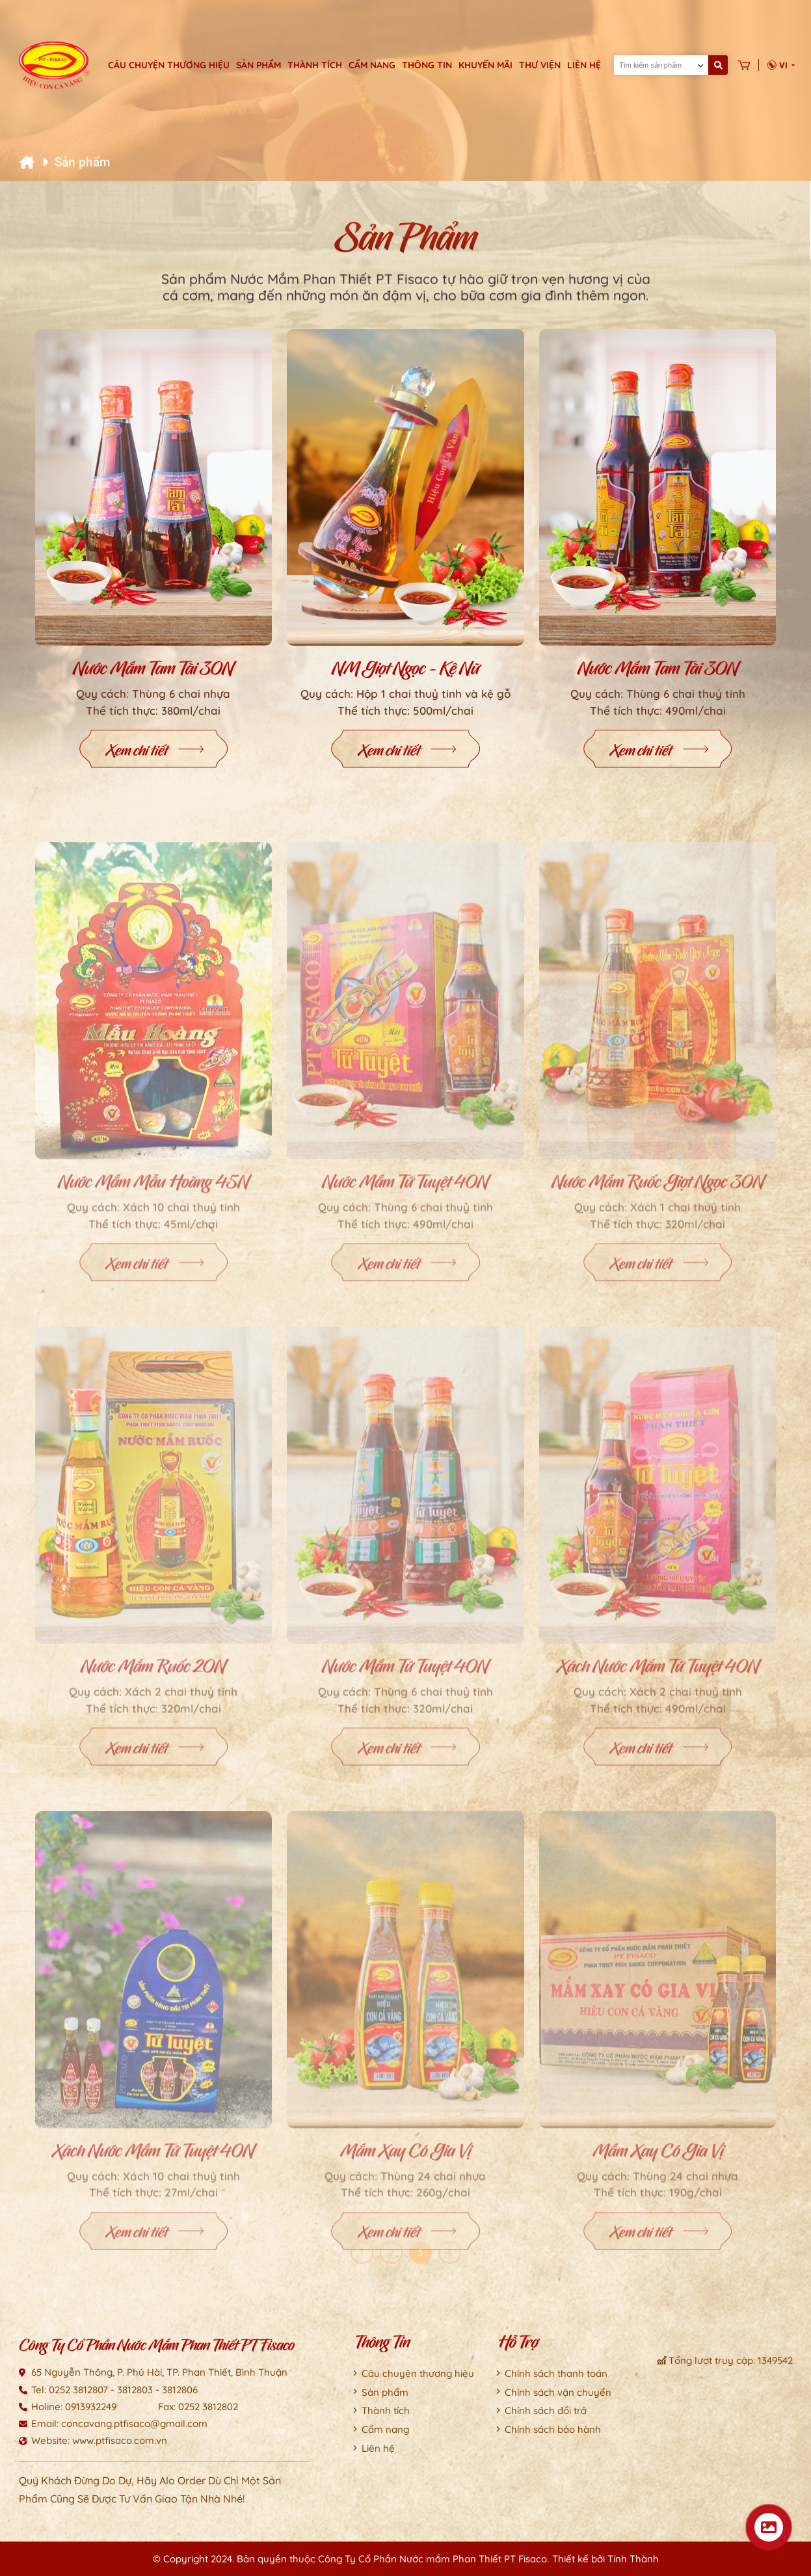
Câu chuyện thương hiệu (169, 65)
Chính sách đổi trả (546, 2410)
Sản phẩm (258, 65)
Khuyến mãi (485, 65)
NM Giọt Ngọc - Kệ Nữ (405, 673)
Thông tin (427, 65)
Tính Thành (633, 2559)
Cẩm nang (372, 65)
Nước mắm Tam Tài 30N (153, 673)
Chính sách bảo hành (553, 2429)
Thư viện (540, 65)
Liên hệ (584, 65)
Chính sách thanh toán (556, 2373)
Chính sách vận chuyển (558, 2392)
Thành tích (314, 65)
